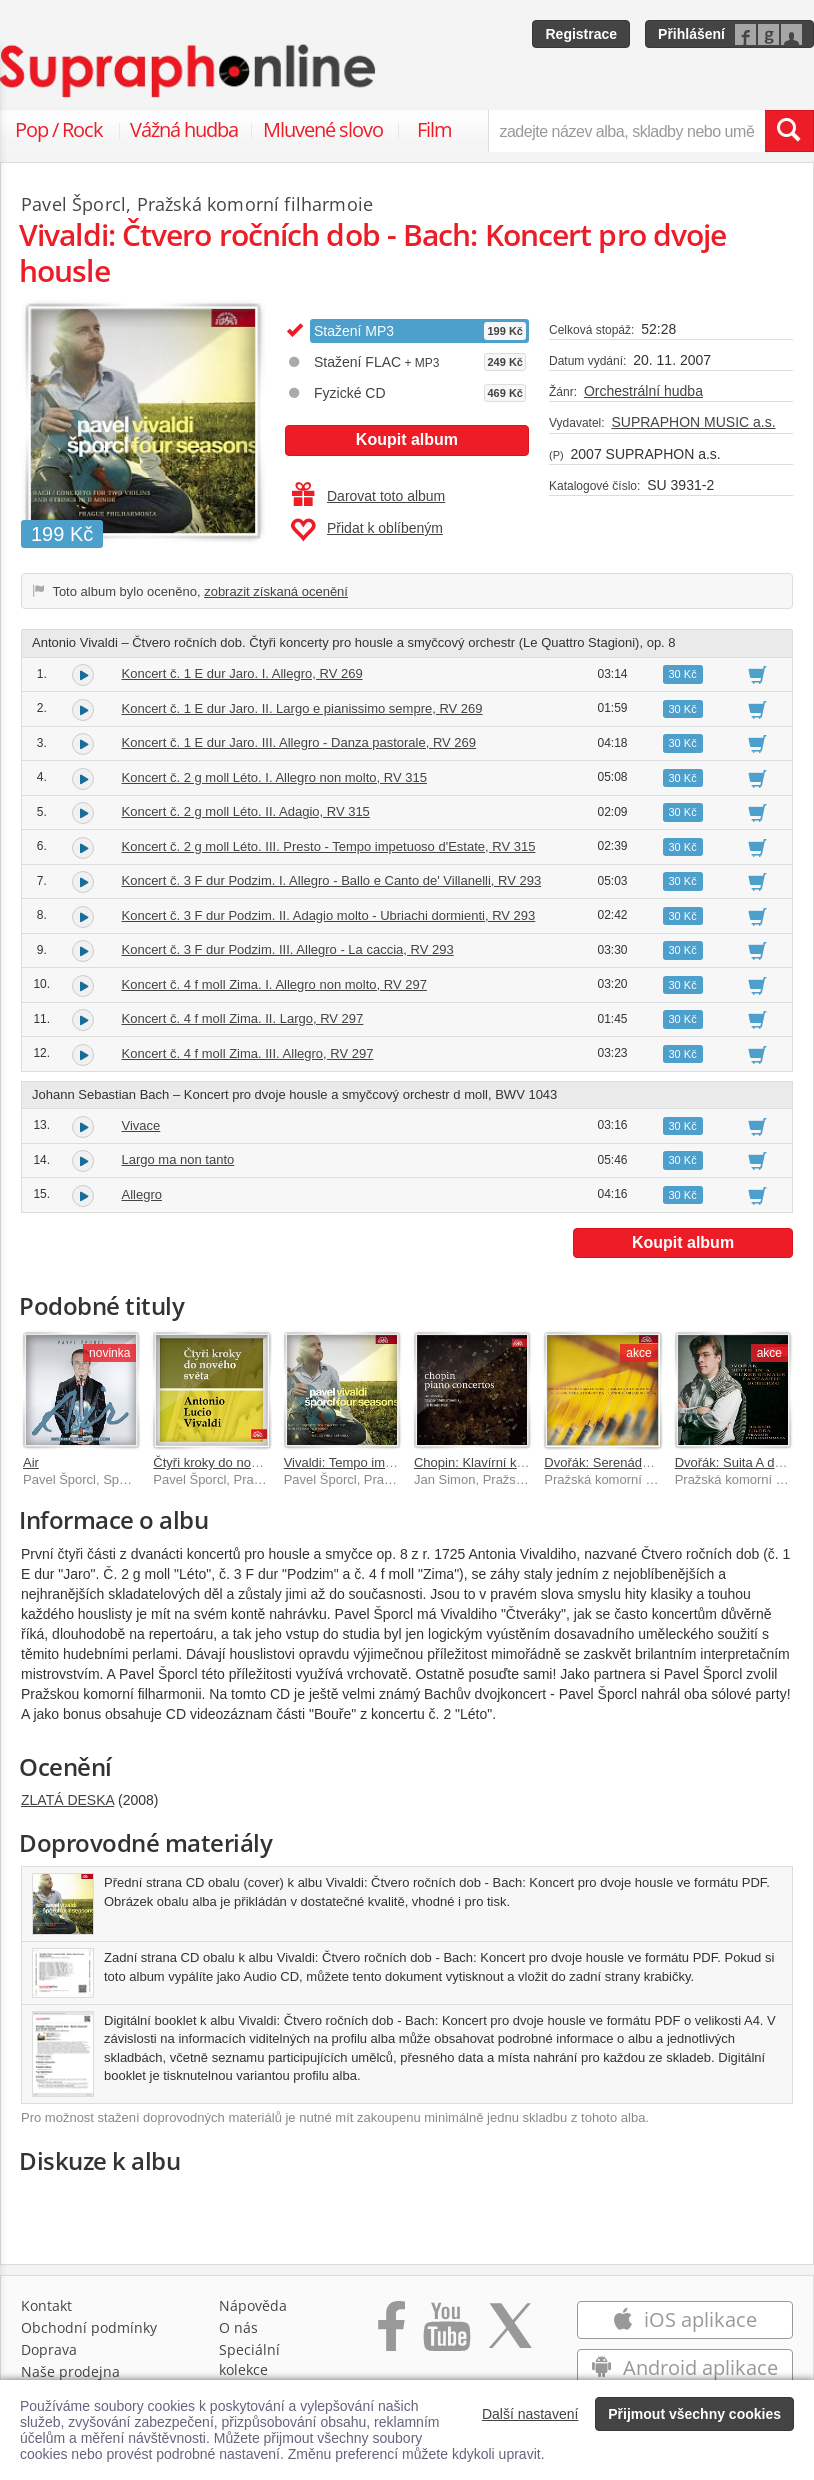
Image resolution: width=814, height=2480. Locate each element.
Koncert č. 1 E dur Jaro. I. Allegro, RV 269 (242, 673)
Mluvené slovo (323, 129)
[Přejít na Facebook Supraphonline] (391, 2336)
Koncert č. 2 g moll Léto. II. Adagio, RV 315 (246, 811)
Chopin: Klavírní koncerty (486, 1462)
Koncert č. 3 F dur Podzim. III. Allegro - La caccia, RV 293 (288, 949)
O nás (238, 2327)
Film (434, 129)
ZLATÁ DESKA (67, 1800)
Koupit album (407, 439)
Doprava (49, 2349)
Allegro (142, 1194)
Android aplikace (684, 2367)
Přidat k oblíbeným (366, 530)
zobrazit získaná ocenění (276, 591)
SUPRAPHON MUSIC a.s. (693, 422)
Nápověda (253, 2305)
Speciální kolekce (249, 2359)
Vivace (141, 1125)
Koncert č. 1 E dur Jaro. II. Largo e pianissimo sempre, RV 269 (302, 708)
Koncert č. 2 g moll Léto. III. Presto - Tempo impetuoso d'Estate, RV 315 (329, 846)
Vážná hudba (184, 129)
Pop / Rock (59, 129)
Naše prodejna (70, 2371)
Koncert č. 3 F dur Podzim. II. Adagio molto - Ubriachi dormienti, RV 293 (329, 915)
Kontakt (46, 2305)
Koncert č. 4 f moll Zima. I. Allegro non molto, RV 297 (274, 984)
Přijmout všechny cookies (694, 2414)
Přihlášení (691, 34)
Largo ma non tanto (178, 1159)
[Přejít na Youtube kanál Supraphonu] (446, 2336)
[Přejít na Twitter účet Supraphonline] (510, 2336)
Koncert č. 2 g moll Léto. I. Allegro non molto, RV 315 (274, 777)
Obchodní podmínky (89, 2327)
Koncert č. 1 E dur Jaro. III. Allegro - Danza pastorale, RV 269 (299, 742)
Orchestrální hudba (643, 391)
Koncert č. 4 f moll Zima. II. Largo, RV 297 (243, 1018)
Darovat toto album (368, 496)
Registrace (581, 34)
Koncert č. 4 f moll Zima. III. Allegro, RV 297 (248, 1053)
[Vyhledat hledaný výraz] (789, 131)
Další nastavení (530, 2414)
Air (31, 1462)
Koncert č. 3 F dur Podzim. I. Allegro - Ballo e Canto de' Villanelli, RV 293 (332, 880)
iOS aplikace (684, 2319)
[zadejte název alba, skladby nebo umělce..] (626, 131)
